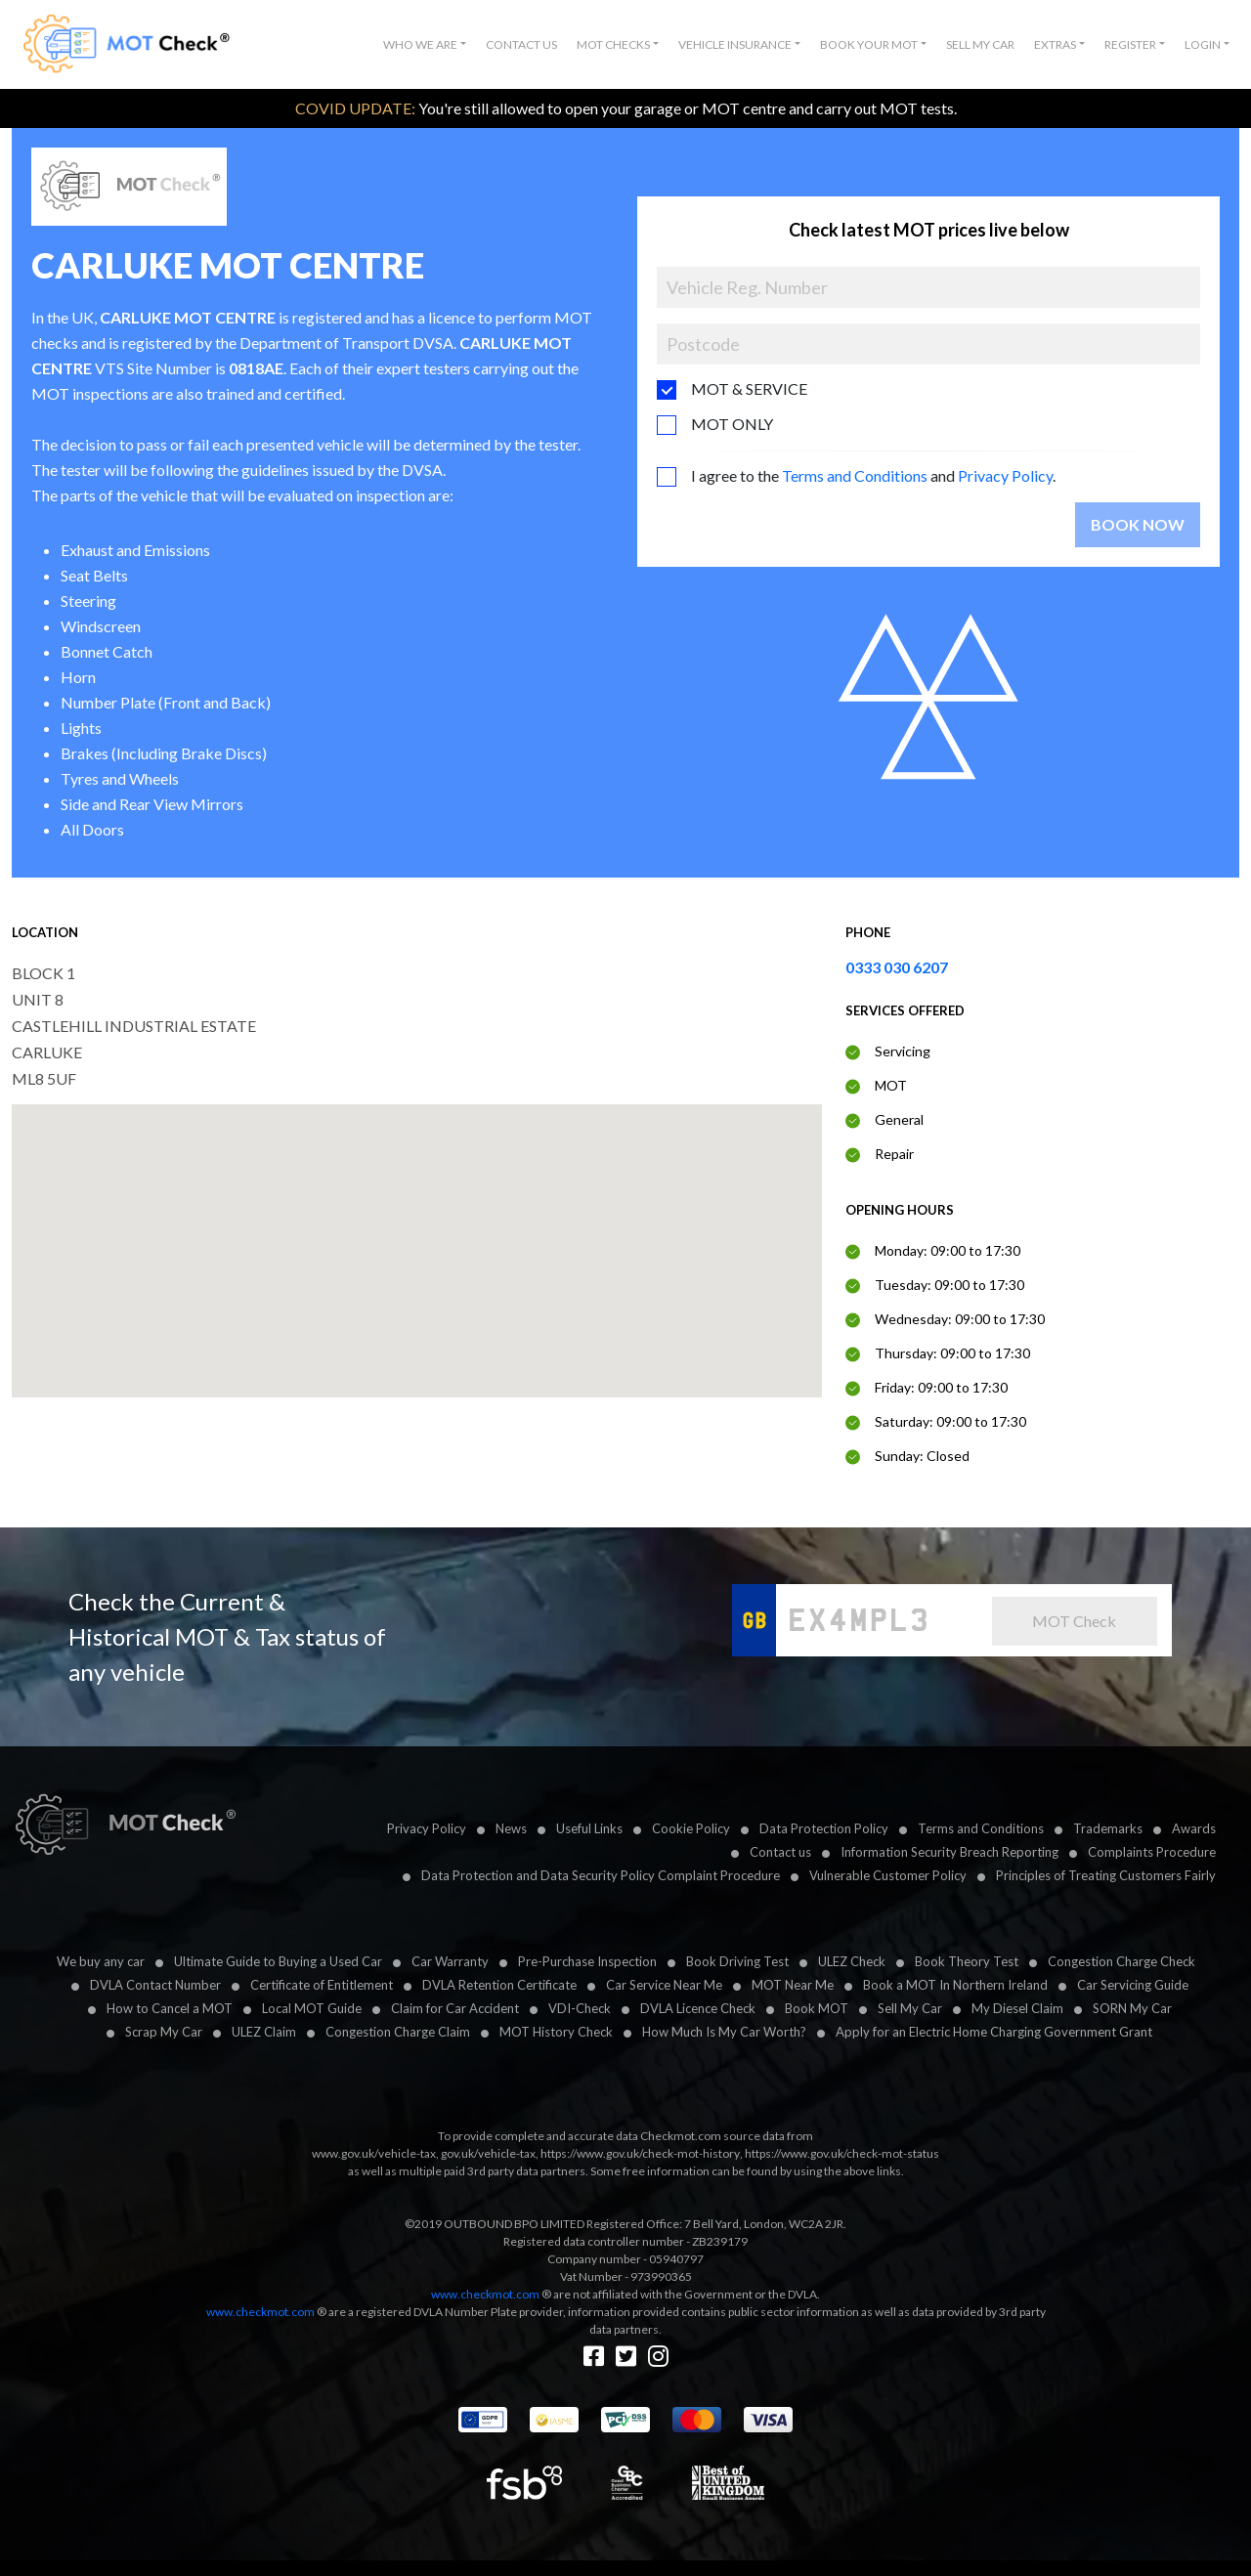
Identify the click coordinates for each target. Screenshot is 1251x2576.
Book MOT (816, 2008)
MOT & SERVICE (749, 388)
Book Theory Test (966, 1961)
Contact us (780, 1852)
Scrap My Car (163, 2031)
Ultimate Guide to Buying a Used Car (278, 1961)
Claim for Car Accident (455, 2008)
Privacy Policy (1005, 475)
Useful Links (589, 1828)
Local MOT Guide (312, 2008)
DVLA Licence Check (697, 2008)
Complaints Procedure (1152, 1852)
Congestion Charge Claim (397, 2031)
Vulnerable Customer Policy (888, 1875)
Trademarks (1108, 1828)
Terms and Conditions (854, 475)
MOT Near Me (793, 1985)
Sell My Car (980, 44)
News (511, 1828)
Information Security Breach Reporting (949, 1852)
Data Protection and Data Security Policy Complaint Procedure (600, 1875)
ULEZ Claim (264, 2031)
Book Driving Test (737, 1961)
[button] (424, 45)
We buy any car (101, 1961)
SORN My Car (1132, 2008)
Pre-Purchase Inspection (587, 1961)
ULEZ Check (851, 1961)
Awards (1194, 1828)
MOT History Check (556, 2031)
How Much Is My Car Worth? (724, 2031)
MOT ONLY (732, 423)
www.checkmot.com (485, 2294)
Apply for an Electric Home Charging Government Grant (994, 2031)
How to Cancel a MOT (170, 2008)
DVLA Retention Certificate (499, 1985)
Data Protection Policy (823, 1828)
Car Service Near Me (664, 1985)
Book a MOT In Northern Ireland (955, 1985)
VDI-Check (579, 2008)
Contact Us (521, 44)
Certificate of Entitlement (321, 1985)
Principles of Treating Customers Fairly (1106, 1875)
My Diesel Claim (1017, 2008)
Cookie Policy (691, 1828)
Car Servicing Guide (1132, 1985)
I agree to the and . (873, 475)
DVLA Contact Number (155, 1985)
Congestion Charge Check (1121, 1961)
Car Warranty (450, 1961)
